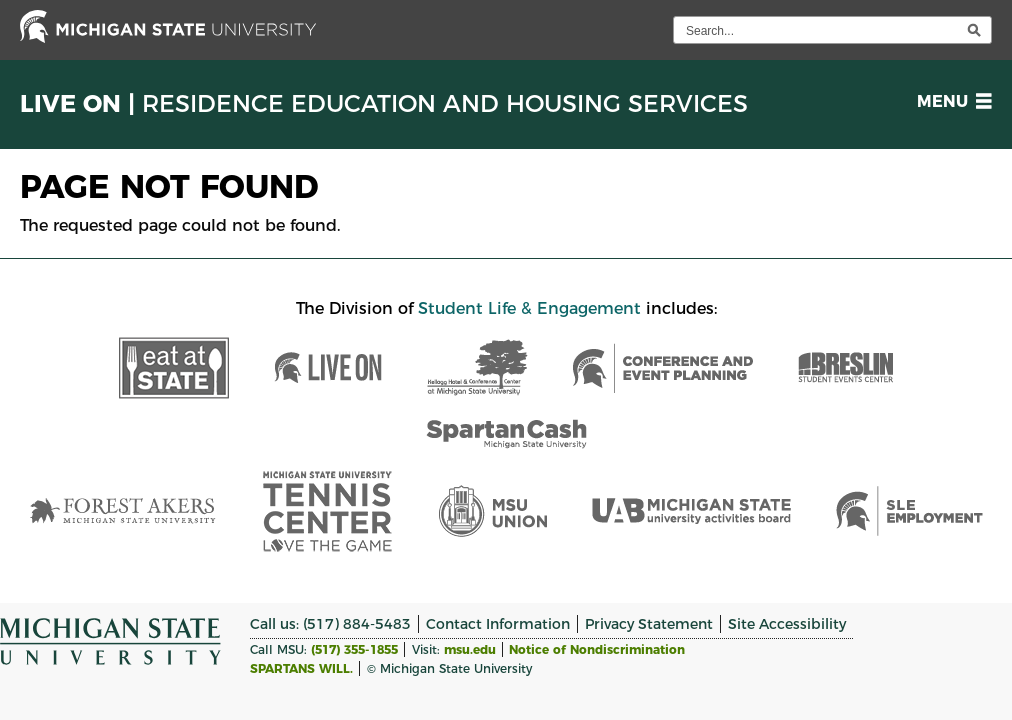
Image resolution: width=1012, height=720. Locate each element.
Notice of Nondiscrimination (597, 649)
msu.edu (470, 649)
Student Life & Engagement (529, 308)
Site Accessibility (787, 624)
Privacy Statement (649, 624)
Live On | (384, 104)
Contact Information (498, 624)
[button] (950, 101)
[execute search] (974, 30)
